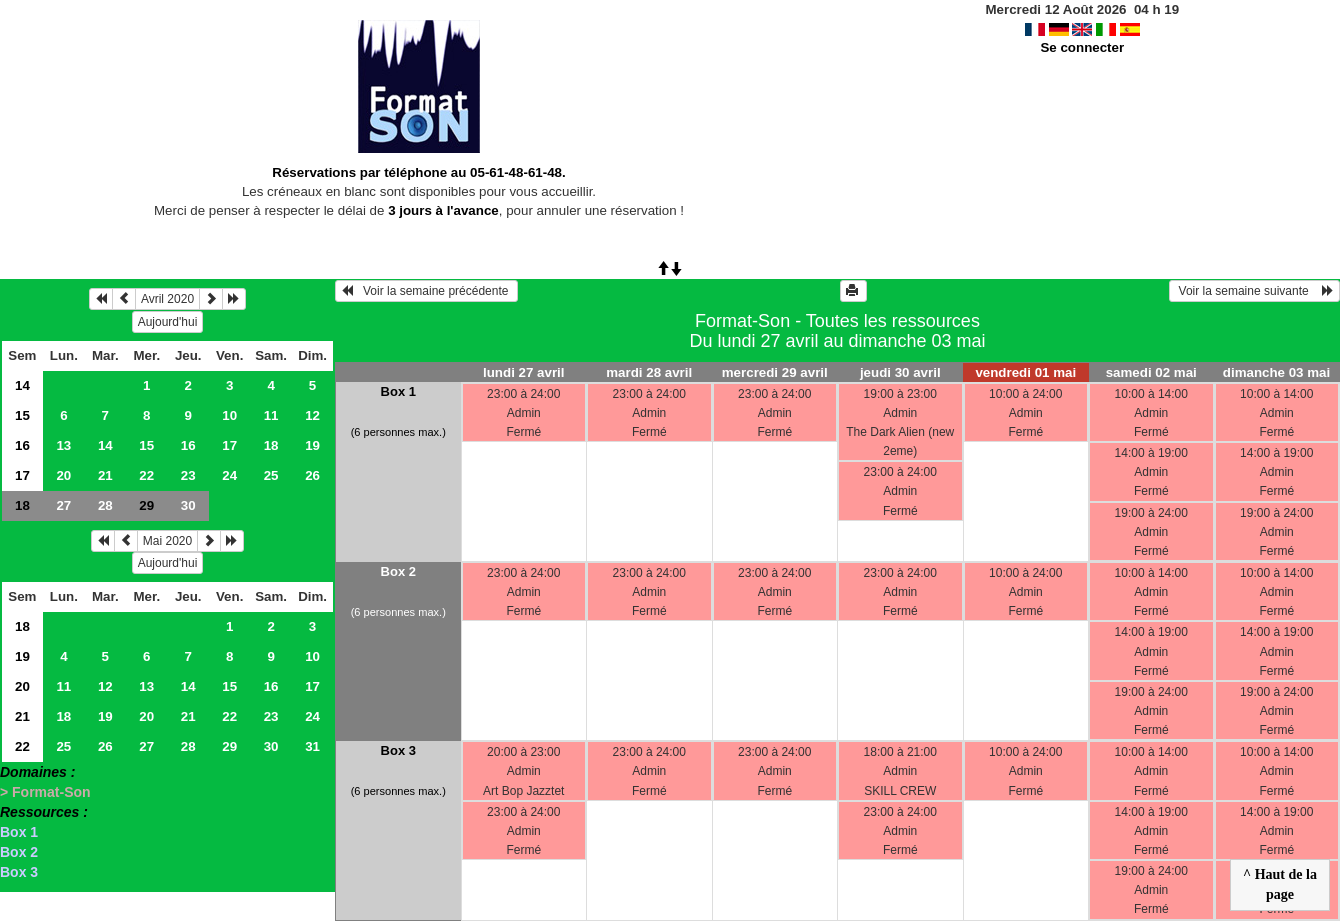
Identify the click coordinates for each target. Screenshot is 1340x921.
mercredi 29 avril (775, 372)
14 (22, 385)
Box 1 (19, 832)
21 (105, 475)
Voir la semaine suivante (1254, 291)
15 (22, 415)
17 (229, 445)
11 (271, 415)
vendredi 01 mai (1025, 372)
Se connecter (1082, 47)
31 (312, 746)
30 (188, 505)
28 (105, 505)
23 (188, 475)
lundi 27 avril (523, 372)
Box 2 (19, 852)
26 (312, 475)
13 (63, 445)
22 (146, 475)
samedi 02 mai (1151, 372)
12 (312, 415)
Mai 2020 (167, 541)
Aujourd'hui (168, 322)
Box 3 (19, 872)
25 (271, 475)
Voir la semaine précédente (426, 291)
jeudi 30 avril (900, 372)
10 (229, 415)
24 (229, 475)
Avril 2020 (167, 299)
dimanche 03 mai (1276, 372)
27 (63, 505)
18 (271, 445)
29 (229, 746)
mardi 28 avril (649, 372)
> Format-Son (45, 792)
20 (63, 475)
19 (312, 445)
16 (22, 445)
